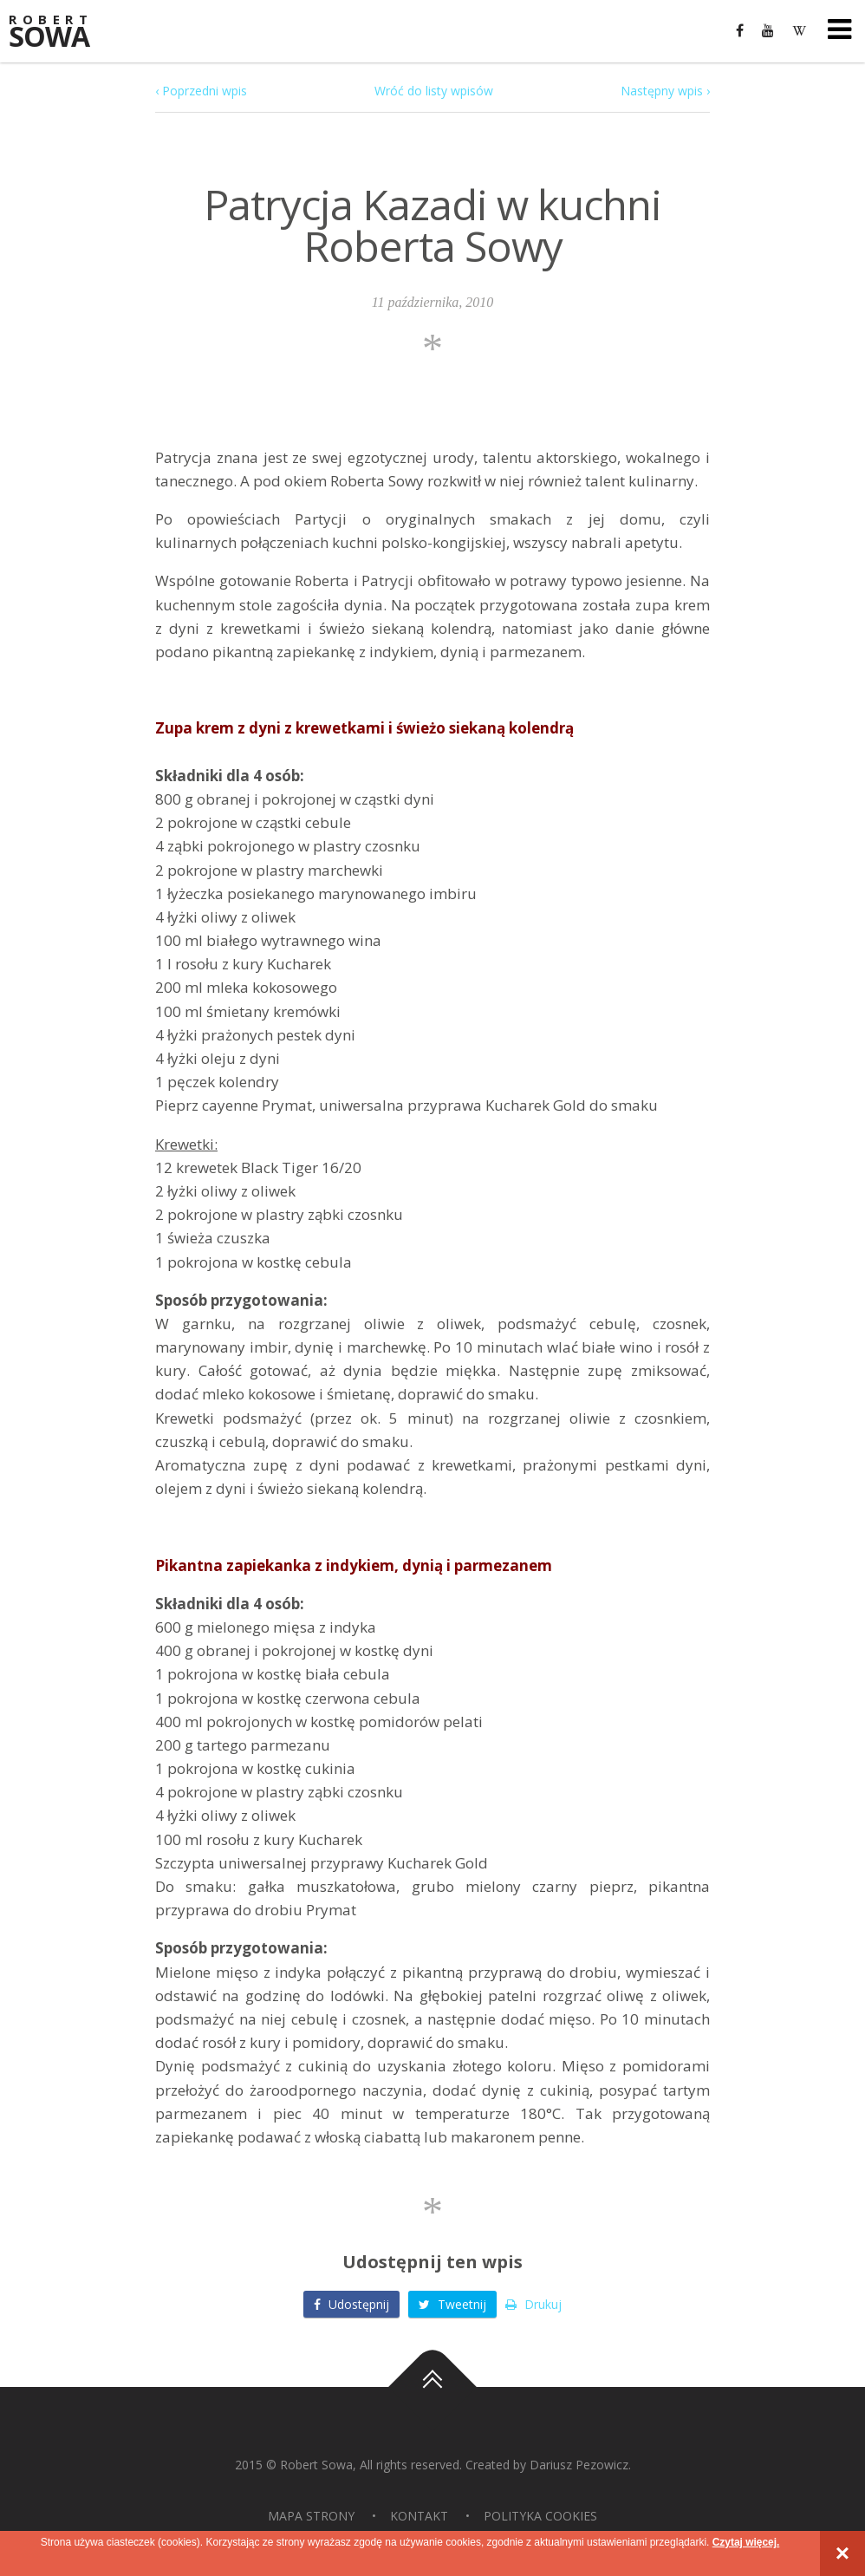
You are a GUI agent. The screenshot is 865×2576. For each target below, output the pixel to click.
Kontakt (419, 2516)
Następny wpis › (665, 90)
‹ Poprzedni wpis (201, 90)
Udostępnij (351, 2304)
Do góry (432, 2387)
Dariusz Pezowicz (579, 2464)
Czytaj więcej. (745, 2542)
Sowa (61, 32)
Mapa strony (311, 2516)
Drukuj (533, 2304)
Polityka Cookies (540, 2516)
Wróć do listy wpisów (433, 90)
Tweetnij (452, 2304)
